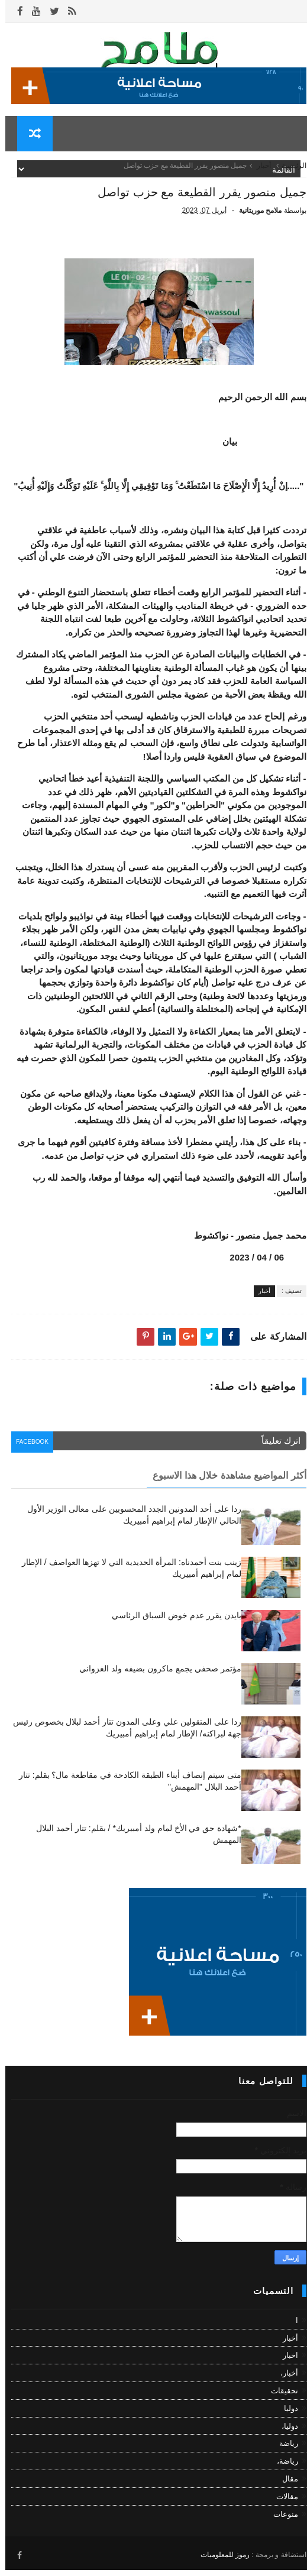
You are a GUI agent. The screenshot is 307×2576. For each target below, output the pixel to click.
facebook (30, 1453)
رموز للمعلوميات (219, 2560)
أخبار (258, 174)
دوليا (286, 2416)
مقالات (282, 2504)
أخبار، (284, 2381)
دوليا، (284, 2434)
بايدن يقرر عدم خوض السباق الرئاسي (170, 1624)
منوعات (280, 2522)
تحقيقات (279, 2399)
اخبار (285, 2364)
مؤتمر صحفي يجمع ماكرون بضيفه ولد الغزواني (154, 1677)
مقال (285, 2487)
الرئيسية (288, 174)
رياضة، (282, 2469)
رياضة (283, 2452)
